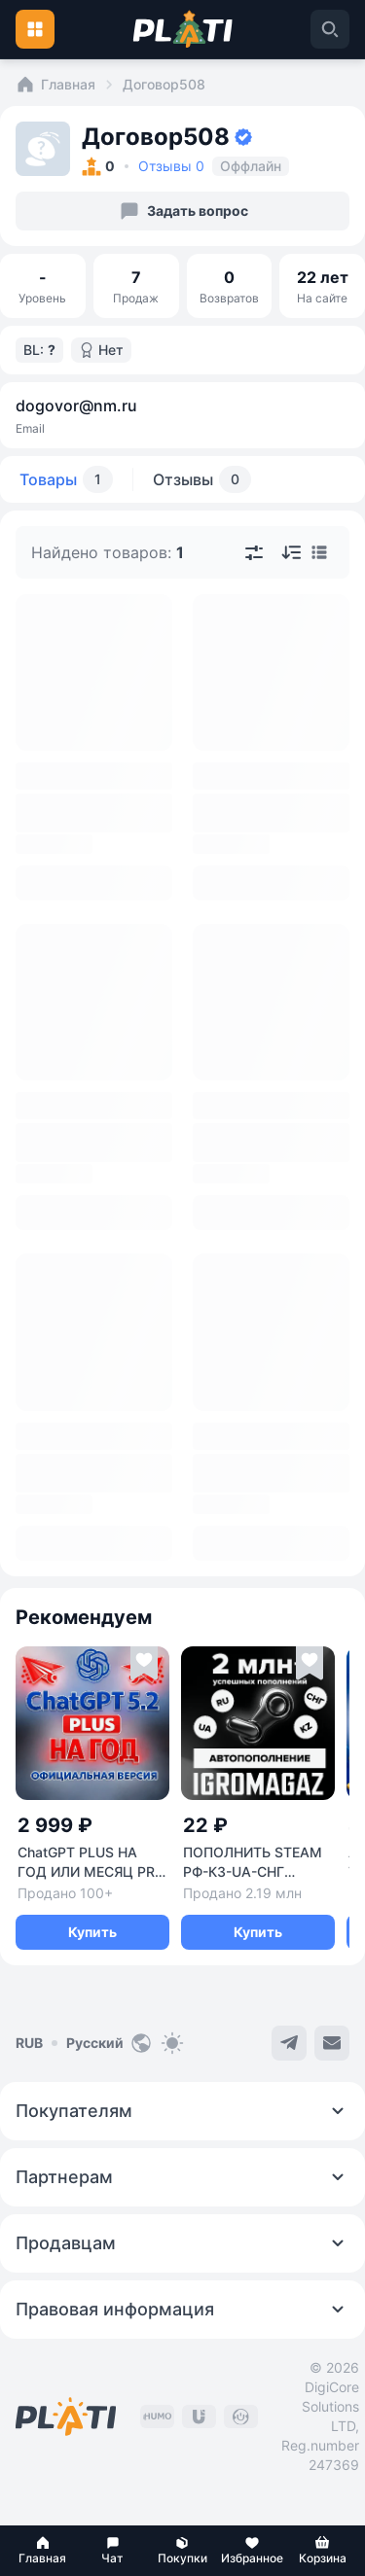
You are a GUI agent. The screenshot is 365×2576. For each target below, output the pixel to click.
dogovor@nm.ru (76, 405)
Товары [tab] (66, 479)
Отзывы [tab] (202, 479)
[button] (43, 2550)
